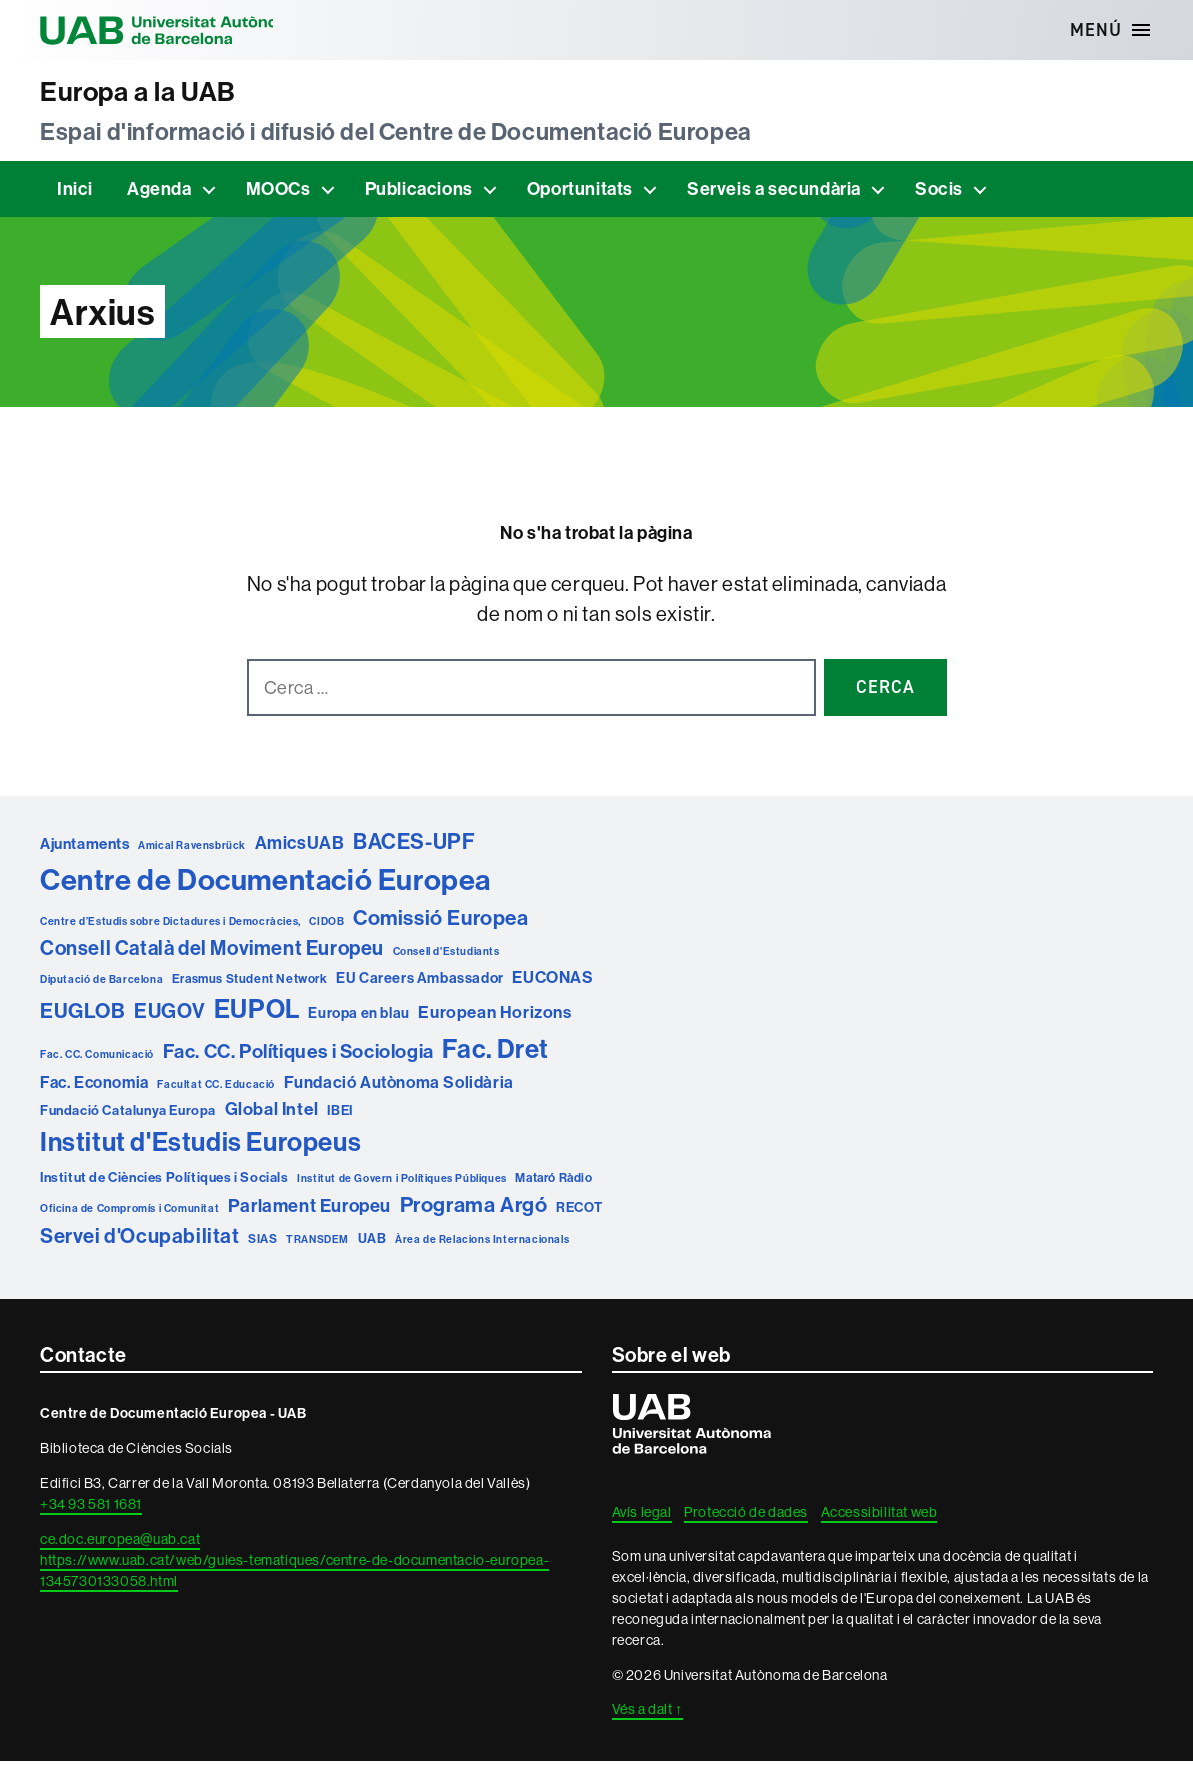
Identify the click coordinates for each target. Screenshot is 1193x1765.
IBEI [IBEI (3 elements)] (339, 1114)
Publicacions (419, 192)
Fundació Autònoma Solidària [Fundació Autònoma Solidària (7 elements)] (399, 1086)
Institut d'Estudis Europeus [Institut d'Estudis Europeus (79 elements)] (200, 1145)
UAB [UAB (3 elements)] (372, 1241)
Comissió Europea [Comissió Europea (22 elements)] (441, 921)
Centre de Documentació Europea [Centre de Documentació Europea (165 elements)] (265, 883)
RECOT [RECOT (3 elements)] (579, 1211)
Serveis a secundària (774, 192)
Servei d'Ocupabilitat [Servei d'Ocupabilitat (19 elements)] (140, 1238)
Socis (939, 192)
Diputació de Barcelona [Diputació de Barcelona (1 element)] (101, 983)
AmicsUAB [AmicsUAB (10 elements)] (300, 846)
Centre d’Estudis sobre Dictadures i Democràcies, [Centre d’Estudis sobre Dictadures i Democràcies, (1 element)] (170, 925)
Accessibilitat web (879, 1516)
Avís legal (642, 1516)
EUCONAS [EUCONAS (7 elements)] (552, 981)
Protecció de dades (746, 1516)
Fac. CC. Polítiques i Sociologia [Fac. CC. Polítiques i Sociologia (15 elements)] (298, 1055)
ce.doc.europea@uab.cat (120, 1543)
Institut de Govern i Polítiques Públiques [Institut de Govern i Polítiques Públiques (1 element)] (402, 1182)
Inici (75, 192)
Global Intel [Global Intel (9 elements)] (272, 1113)
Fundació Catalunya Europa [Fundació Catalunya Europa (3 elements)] (128, 1114)
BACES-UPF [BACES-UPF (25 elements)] (414, 845)
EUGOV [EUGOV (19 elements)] (169, 1014)
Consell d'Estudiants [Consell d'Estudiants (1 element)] (446, 955)
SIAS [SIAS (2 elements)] (262, 1241)
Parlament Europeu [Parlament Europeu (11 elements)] (309, 1209)
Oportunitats (580, 192)
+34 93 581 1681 (91, 1508)
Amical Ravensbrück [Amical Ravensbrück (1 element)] (192, 849)
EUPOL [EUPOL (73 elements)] (257, 1012)
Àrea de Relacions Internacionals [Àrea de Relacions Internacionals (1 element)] (482, 1242)
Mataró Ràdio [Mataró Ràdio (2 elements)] (553, 1181)
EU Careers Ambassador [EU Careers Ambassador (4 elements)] (420, 981)
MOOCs (278, 192)
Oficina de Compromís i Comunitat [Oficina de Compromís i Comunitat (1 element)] (129, 1212)
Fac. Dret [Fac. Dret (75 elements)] (495, 1052)
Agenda (159, 192)
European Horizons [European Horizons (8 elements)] (494, 1015)
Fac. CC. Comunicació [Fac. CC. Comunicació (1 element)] (97, 1058)
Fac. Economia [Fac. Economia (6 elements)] (94, 1086)
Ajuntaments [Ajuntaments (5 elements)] (85, 847)
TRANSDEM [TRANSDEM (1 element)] (317, 1242)
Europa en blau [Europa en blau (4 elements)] (358, 1016)
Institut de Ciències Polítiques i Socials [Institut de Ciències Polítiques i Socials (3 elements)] (164, 1181)
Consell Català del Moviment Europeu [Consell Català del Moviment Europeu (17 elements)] (212, 951)
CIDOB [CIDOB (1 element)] (326, 925)
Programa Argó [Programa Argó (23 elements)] (474, 1208)
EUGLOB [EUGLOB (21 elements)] (83, 1014)
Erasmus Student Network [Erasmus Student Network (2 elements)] (250, 982)
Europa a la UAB (149, 93)
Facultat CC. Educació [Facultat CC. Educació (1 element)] (216, 1088)
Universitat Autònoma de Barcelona (180, 30)
